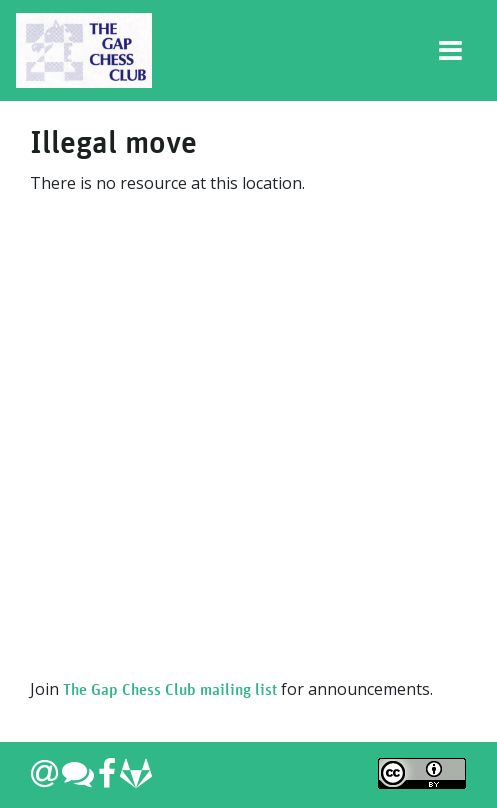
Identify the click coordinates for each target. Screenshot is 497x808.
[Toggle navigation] (451, 50)
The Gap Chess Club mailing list (170, 690)
